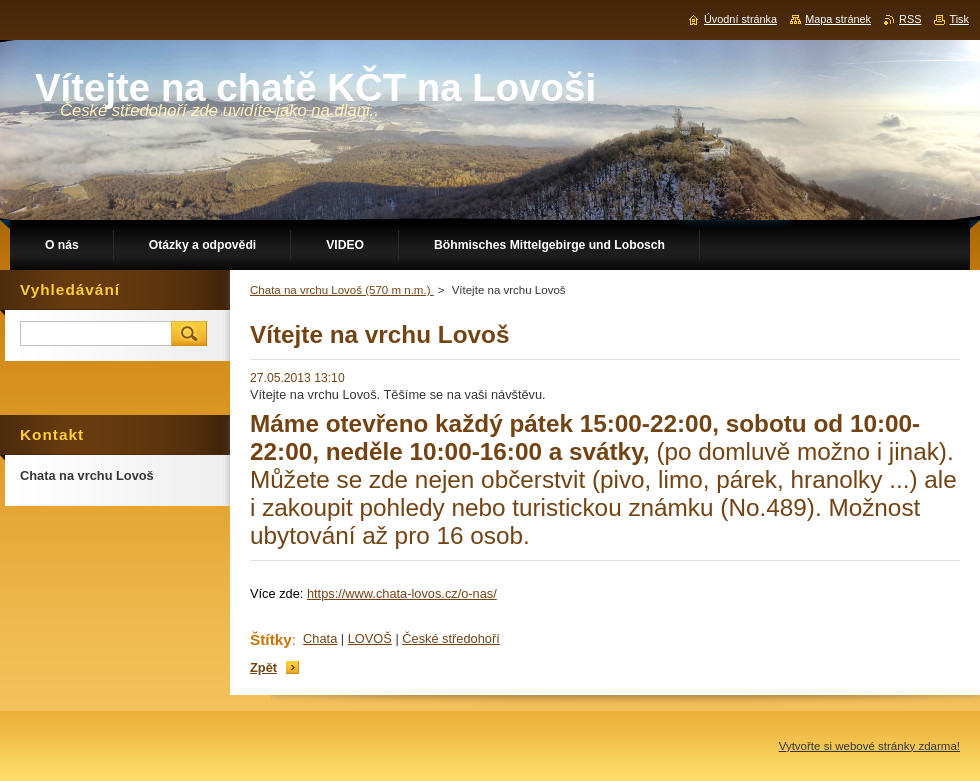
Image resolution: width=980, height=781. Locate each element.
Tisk (959, 19)
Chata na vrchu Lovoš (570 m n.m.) (342, 290)
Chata (320, 638)
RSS (910, 19)
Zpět (263, 667)
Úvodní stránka (740, 19)
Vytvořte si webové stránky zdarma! (869, 746)
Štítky (271, 639)
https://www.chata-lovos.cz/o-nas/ (402, 593)
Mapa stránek (838, 19)
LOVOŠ (370, 638)
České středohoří (450, 638)
